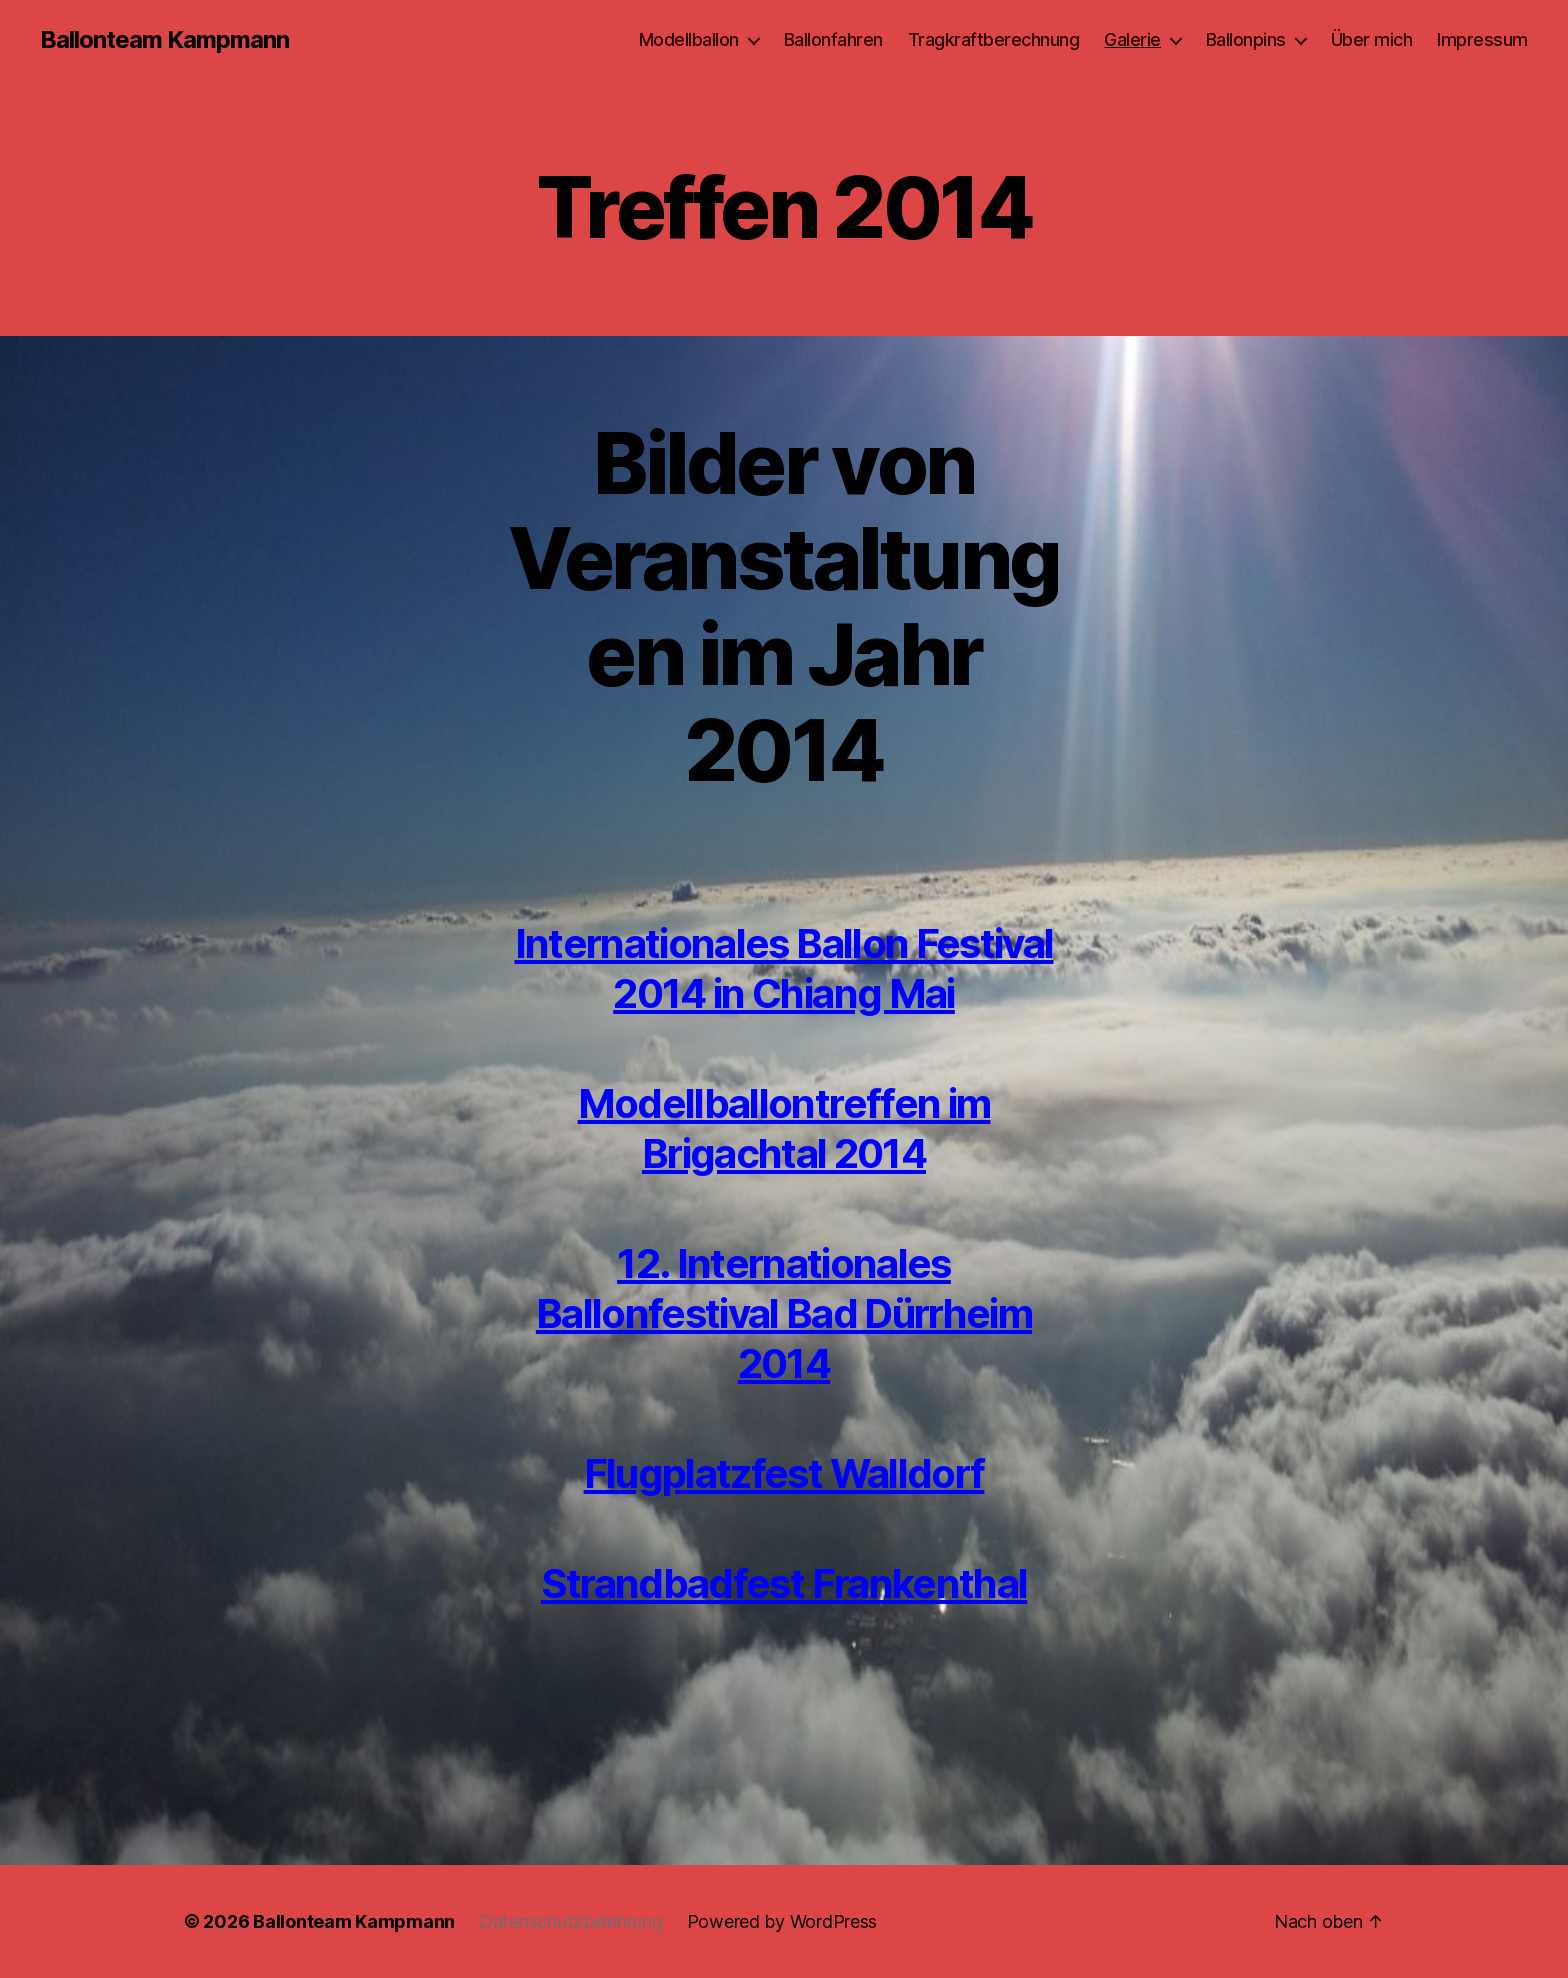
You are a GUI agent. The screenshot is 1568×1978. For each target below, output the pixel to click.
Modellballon (689, 39)
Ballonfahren (833, 39)
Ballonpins (1246, 39)
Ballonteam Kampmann (164, 40)
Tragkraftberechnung (994, 39)
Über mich (1372, 39)
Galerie (1132, 39)
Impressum (1482, 39)
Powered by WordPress (782, 1921)
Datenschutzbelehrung (571, 1921)
